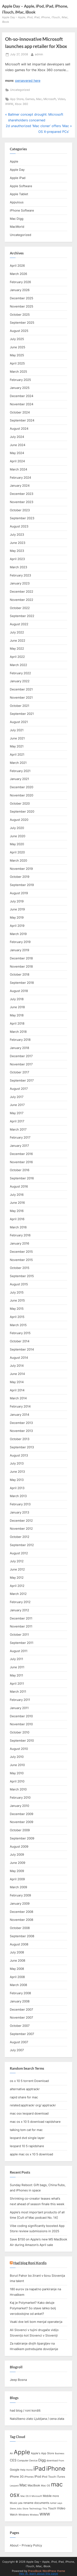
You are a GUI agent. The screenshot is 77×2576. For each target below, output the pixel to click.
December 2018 (21, 958)
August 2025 (19, 331)
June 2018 (17, 1007)
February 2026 (20, 282)
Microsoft (49, 99)
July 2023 (17, 534)
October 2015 (19, 1268)
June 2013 (17, 1472)
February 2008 (20, 1993)
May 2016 (17, 1211)
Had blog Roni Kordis (29, 2263)
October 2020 (20, 803)
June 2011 (17, 1667)
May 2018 (17, 1015)
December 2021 (21, 689)
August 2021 (19, 722)
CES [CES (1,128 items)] (13, 2460)
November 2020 (21, 795)
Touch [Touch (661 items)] (52, 2508)
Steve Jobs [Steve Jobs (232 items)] (16, 2508)
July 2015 (17, 1292)
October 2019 (19, 877)
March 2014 (18, 1398)
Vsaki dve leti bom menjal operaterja (36, 2322)
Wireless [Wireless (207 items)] (34, 2514)
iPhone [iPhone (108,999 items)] (55, 2468)
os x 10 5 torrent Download (29, 2081)
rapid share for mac (24, 2097)
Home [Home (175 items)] (29, 2470)
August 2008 (19, 1944)
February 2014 (20, 1406)
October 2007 (20, 2026)
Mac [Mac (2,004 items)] (23, 2485)
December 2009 (21, 1814)
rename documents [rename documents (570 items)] (36, 2502)
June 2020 (17, 836)
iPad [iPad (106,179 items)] (39, 2468)
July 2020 (17, 828)
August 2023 (19, 526)
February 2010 (20, 1797)
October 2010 (19, 1732)
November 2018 (21, 966)
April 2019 (17, 926)
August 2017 (19, 1089)
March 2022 (18, 665)
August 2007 (19, 2042)
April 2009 (17, 1879)
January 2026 (19, 290)
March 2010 (18, 1789)
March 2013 (18, 1496)
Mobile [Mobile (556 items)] (47, 2495)
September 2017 (22, 1080)
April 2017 (17, 1121)
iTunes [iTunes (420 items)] (61, 2476)
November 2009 (21, 1822)
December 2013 (21, 1423)
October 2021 (19, 706)
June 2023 (17, 543)
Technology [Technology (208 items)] (35, 2508)
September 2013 (22, 1447)
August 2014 (19, 1358)
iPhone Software (22, 210)
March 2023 (18, 567)
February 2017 (20, 1137)
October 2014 (19, 1341)
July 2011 (16, 1659)
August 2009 (19, 1846)
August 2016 (19, 1186)
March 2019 (18, 934)
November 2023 (21, 502)
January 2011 (19, 1708)
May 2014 (17, 1382)
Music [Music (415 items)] (13, 2502)
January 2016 (19, 1243)
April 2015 (17, 1317)
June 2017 (17, 1105)
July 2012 (17, 1561)
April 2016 (17, 1219)
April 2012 (17, 1586)
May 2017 (17, 1113)
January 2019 (19, 950)
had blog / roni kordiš (25, 2410)
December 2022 (21, 591)
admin (39, 54)
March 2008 (18, 1985)
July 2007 (17, 2050)
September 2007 (22, 2034)
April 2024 (17, 461)
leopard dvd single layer (27, 2138)
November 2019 (21, 869)
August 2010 (19, 1749)
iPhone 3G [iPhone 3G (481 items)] (17, 2476)
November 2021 (21, 697)
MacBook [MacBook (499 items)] (34, 2485)
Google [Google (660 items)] (14, 2469)
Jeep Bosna (18, 2380)
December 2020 (21, 787)
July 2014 (17, 1366)
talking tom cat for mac (26, 2130)
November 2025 (21, 306)
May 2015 (17, 1309)
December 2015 (21, 1252)
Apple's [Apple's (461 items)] (35, 2453)
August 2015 (19, 1284)
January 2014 (19, 1415)
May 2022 (17, 648)
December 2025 (21, 298)
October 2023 (20, 510)
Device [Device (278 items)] (33, 2460)
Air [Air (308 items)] (11, 2453)
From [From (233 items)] (61, 2460)
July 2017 (17, 1097)
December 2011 (21, 1618)
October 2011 (19, 1634)
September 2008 (22, 1936)
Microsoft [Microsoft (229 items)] (37, 2496)
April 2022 (17, 657)
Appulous (17, 202)
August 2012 (19, 1553)
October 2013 (19, 1439)
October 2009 (20, 1830)
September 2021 (22, 714)
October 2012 (19, 1537)
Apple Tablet (19, 194)
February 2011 (20, 1700)
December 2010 (21, 1716)
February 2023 (20, 575)
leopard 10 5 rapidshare (27, 2146)
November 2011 (21, 1626)
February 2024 (20, 477)
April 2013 (17, 1488)
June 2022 (17, 640)
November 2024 (21, 404)
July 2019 (17, 901)
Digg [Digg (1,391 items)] (42, 2460)
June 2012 (17, 1569)
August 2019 (19, 893)
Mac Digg (16, 219)
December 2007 (21, 2009)
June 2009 (17, 1863)
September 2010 (22, 1740)
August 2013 (19, 1455)
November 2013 (21, 1431)
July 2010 (17, 1757)
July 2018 (17, 999)
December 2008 (21, 1912)
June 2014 (17, 1374)
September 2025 (22, 323)
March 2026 (18, 274)
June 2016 (17, 1203)
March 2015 (18, 1325)
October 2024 (20, 412)
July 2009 (17, 1854)
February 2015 (20, 1333)
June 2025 (17, 347)
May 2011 (16, 1675)
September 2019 (22, 885)
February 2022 (20, 673)
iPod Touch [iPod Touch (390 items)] (49, 2476)
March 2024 (18, 469)
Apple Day (17, 170)
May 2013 (17, 1480)
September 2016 (22, 1178)
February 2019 (20, 942)
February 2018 (20, 1040)
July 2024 (17, 437)
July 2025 (17, 339)
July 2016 (17, 1195)
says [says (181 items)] (59, 2503)
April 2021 (17, 754)
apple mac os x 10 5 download (31, 2154)
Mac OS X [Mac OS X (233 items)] (25, 2496)
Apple (14, 161)
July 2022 (17, 632)
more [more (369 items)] (55, 2495)
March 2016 (18, 1227)
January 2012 (19, 1610)
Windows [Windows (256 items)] (23, 2514)
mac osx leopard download (29, 2113)
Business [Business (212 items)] (59, 2453)
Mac (39, 99)
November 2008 (21, 1920)
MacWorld (17, 227)
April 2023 (17, 559)
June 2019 (17, 909)
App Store (17, 99)
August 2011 (18, 1651)
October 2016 (19, 1170)
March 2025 (18, 372)
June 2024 (17, 445)
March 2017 (18, 1129)
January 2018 (19, 1048)
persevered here (27, 81)
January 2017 (19, 1146)
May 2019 (17, 917)
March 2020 (18, 860)
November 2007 (21, 2017)
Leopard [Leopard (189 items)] (14, 2485)
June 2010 (17, 1765)
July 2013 (17, 1463)
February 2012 (20, 1602)
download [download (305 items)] (52, 2460)
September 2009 (22, 1838)
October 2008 (20, 1928)
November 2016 (21, 1162)
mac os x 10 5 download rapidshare (35, 2122)
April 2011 (17, 1683)
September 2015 (22, 1276)
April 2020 (17, 852)
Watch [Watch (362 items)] (14, 2514)
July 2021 (17, 730)
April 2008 (17, 1977)
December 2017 (21, 1056)
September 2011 (21, 1643)
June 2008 (17, 1960)
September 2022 (22, 616)
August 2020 (19, 820)
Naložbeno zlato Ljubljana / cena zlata (37, 2419)
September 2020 (22, 811)
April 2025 (17, 363)
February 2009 (20, 1895)
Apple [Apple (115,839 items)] (22, 2452)
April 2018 (17, 1023)
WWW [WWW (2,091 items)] (45, 2514)
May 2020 (17, 844)
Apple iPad (17, 178)
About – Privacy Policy (26, 2545)
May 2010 (17, 1773)
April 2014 (17, 1390)
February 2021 (20, 771)
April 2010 (17, 1781)
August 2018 (19, 991)
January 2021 (19, 779)
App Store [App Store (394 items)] (47, 2453)
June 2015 (17, 1300)
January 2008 (19, 2001)
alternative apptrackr (25, 2089)
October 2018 (19, 974)
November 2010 (21, 1724)
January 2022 (19, 681)
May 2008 (17, 1969)
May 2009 (17, 1871)
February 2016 (20, 1235)
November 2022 (21, 600)
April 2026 (17, 266)
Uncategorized (20, 89)
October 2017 (19, 1072)
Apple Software (21, 186)
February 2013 (20, 1504)
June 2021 (17, 738)
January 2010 (19, 1806)
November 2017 (21, 1064)
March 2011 (18, 1691)
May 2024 (17, 453)
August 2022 (19, 624)
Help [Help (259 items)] (22, 2469)
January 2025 (19, 388)
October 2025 (20, 315)
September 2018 (22, 983)
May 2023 (17, 551)
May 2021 (17, 746)
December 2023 (21, 494)
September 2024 (22, 420)
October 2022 (20, 608)
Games (29, 99)
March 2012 (18, 1594)
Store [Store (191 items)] (25, 2508)
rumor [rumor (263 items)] (53, 2503)
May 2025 (17, 355)
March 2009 (18, 1887)
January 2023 (20, 583)
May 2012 (17, 1578)
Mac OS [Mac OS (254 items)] (45, 2485)
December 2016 (21, 1154)
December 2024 (21, 396)
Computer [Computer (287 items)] (22, 2460)
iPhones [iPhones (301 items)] (29, 2476)
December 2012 (21, 1521)
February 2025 (20, 380)
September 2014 (22, 1349)
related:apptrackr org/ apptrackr (33, 2105)
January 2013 (19, 1512)
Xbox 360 (21, 104)
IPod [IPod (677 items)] (37, 2476)
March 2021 (18, 763)
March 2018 (18, 1032)
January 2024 (20, 485)
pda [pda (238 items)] (20, 2503)
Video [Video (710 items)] (61, 2508)
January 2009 (19, 1903)
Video (61, 99)
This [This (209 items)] (44, 2508)
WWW (9, 104)
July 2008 (17, 1952)
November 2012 (21, 1529)
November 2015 (21, 1260)
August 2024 (19, 428)
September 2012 (22, 1545)
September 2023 (22, 518)
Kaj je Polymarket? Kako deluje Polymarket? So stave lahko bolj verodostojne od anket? (33, 2308)
